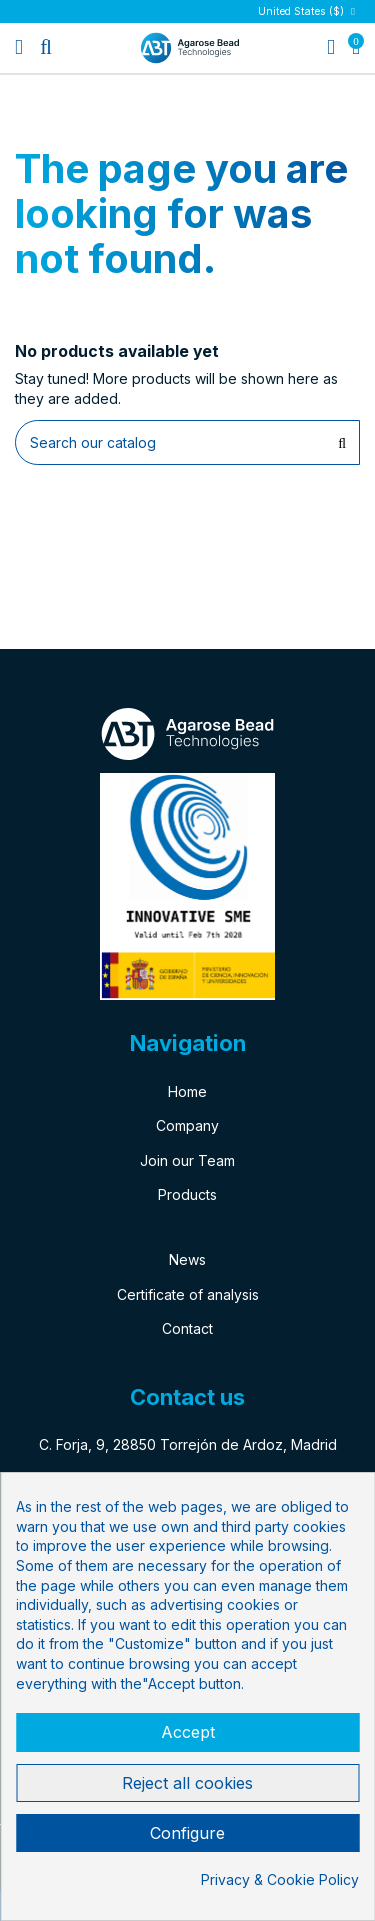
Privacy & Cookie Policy (280, 1879)
